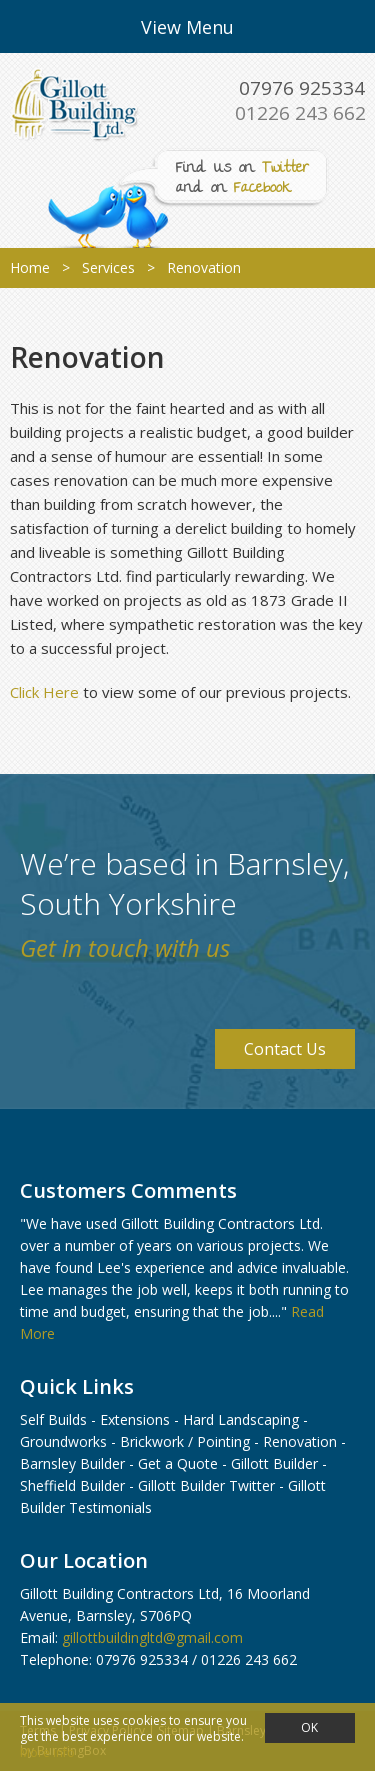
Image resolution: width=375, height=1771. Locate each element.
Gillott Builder (274, 1463)
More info (47, 1752)
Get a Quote (178, 1463)
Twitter (285, 169)
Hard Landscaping (241, 1419)
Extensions (135, 1419)
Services (108, 267)
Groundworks (63, 1441)
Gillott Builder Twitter (206, 1485)
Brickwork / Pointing (185, 1441)
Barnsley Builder (72, 1463)
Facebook (262, 189)
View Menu (187, 27)
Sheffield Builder (72, 1485)
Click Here (44, 692)
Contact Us (285, 1049)
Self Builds (53, 1419)
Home (30, 267)
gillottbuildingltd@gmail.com (152, 1637)
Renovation (300, 1441)
